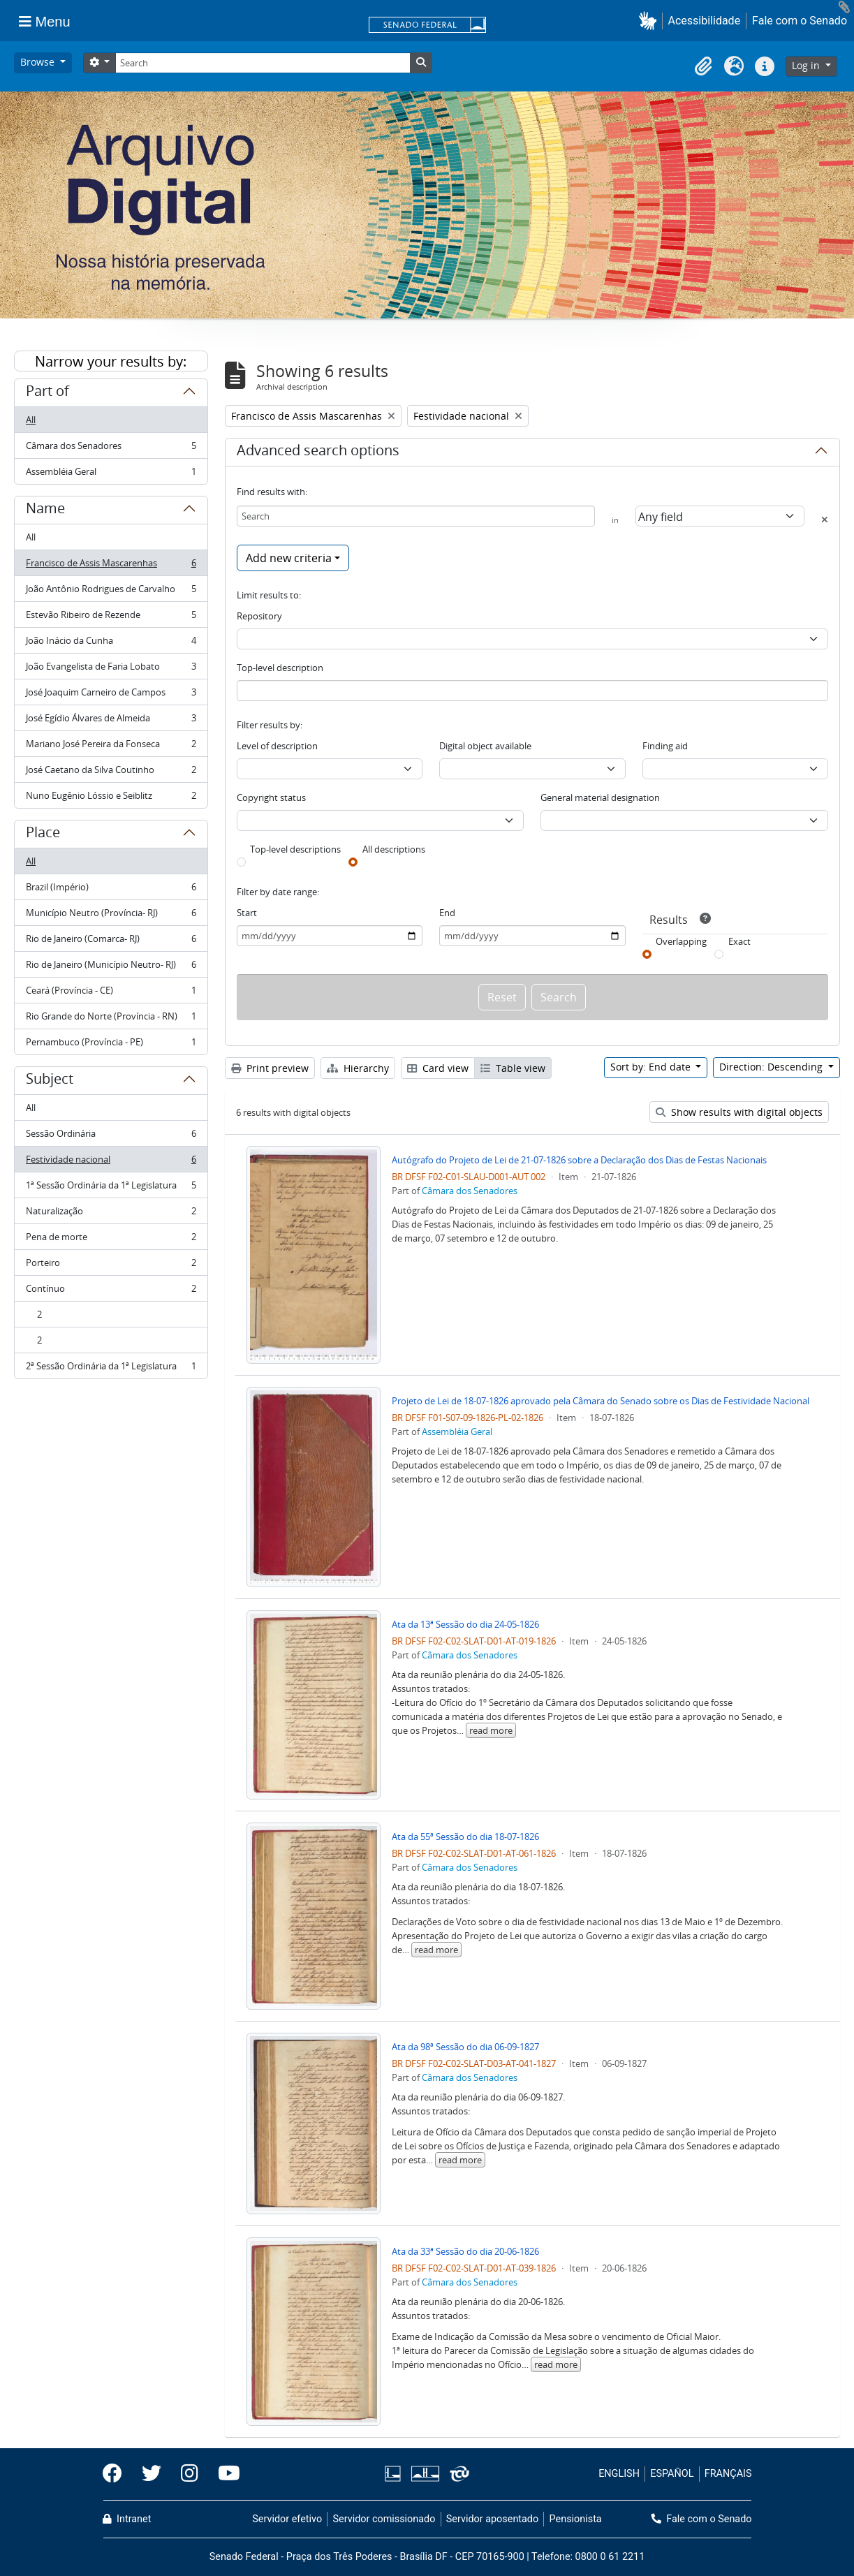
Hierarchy (358, 1068)
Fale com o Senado (799, 20)
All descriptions (393, 849)
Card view (438, 1068)
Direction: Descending (772, 1066)
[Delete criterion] (824, 520)
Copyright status (271, 797)
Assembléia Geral (110, 474)
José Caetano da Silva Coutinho (110, 773)
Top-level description (280, 667)
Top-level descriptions (295, 849)
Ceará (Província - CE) (110, 993)
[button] (650, 20)
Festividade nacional (110, 1162)
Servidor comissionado (383, 2519)
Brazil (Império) (110, 890)
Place (43, 834)
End (447, 912)
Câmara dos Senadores (110, 449)
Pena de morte (110, 1240)
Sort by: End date (651, 1066)
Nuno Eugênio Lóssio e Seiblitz (110, 798)
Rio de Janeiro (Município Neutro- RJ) (110, 967)
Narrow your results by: (110, 361)
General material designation (600, 797)
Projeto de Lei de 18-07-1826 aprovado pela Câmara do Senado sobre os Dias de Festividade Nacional (600, 1400)
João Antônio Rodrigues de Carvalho (110, 592)
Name (45, 510)
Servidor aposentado (492, 2519)
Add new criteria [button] (289, 558)
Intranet (127, 2519)
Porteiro (110, 1266)
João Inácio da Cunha (110, 643)
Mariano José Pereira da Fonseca (110, 747)
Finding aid (665, 745)
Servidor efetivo (287, 2519)
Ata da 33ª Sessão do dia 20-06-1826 (465, 2251)
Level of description (277, 745)
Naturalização (110, 1214)
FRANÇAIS (728, 2474)
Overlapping (681, 941)
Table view (512, 1068)
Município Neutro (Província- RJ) (110, 916)
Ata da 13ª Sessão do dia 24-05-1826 (465, 1624)
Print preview (270, 1068)
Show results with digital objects (739, 1112)
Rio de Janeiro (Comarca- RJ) (110, 942)
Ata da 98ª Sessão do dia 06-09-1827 (465, 2046)
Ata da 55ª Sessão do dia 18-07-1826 (465, 1836)
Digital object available (485, 745)
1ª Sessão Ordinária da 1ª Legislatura (110, 1188)
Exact (739, 941)
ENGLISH (619, 2474)
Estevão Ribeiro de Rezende (110, 618)
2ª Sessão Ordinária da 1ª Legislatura (110, 1368)
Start (247, 912)
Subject (49, 1081)
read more (491, 1730)
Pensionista (576, 2519)
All (31, 419)
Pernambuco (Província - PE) (110, 1044)
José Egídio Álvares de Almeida (110, 721)
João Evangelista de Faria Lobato (110, 669)
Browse (38, 61)
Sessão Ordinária (110, 1136)
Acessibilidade (704, 20)
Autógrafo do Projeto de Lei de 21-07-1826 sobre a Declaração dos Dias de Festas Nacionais (579, 1160)
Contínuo (110, 1291)
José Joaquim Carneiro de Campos (110, 695)
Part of (47, 393)
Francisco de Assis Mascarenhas (110, 566)
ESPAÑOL (671, 2474)
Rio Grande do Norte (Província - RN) (110, 1019)
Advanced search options (318, 452)
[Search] (262, 62)
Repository (259, 616)
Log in (807, 65)
